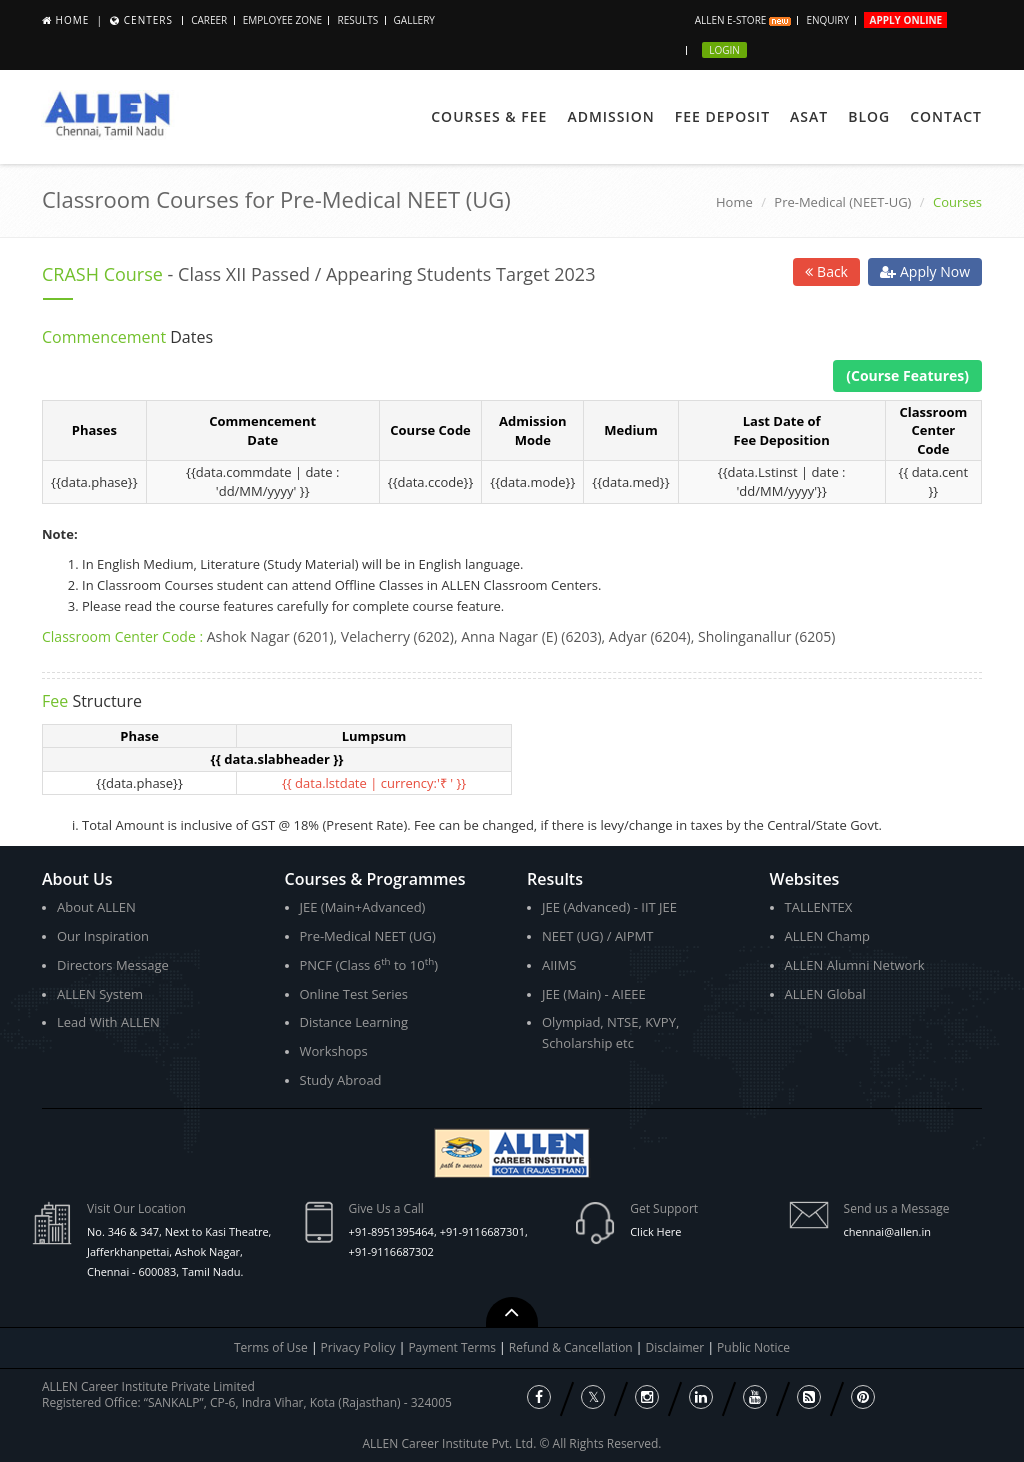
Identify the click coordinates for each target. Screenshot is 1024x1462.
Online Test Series (354, 994)
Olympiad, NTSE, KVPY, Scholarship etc (610, 1032)
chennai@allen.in (887, 1231)
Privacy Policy (358, 1347)
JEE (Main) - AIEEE (594, 994)
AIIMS (559, 965)
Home (73, 20)
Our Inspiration (103, 936)
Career (209, 20)
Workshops (334, 1051)
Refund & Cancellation (572, 1347)
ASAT (809, 116)
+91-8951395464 (391, 1231)
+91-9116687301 (482, 1231)
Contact (946, 116)
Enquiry (827, 20)
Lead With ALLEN (108, 1022)
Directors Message (113, 965)
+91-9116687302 (391, 1251)
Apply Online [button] (905, 20)
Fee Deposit (722, 116)
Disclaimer (677, 1347)
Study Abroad (341, 1080)
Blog (869, 116)
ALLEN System (100, 994)
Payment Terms (453, 1347)
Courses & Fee (489, 116)
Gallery (414, 20)
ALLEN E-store (743, 20)
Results (357, 20)
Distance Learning (354, 1022)
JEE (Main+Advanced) (363, 907)
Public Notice (753, 1347)
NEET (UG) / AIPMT (597, 936)
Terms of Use (271, 1347)
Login (724, 50)
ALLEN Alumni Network (855, 965)
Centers (148, 20)
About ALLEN (96, 907)
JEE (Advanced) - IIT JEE (609, 907)
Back (826, 271)
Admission (610, 116)
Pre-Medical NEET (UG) (368, 936)
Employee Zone (282, 20)
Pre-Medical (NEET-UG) (842, 202)
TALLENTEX (819, 907)
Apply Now (925, 271)
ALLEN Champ (828, 936)
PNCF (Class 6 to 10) (369, 964)
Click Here (655, 1231)
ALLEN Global (825, 994)
